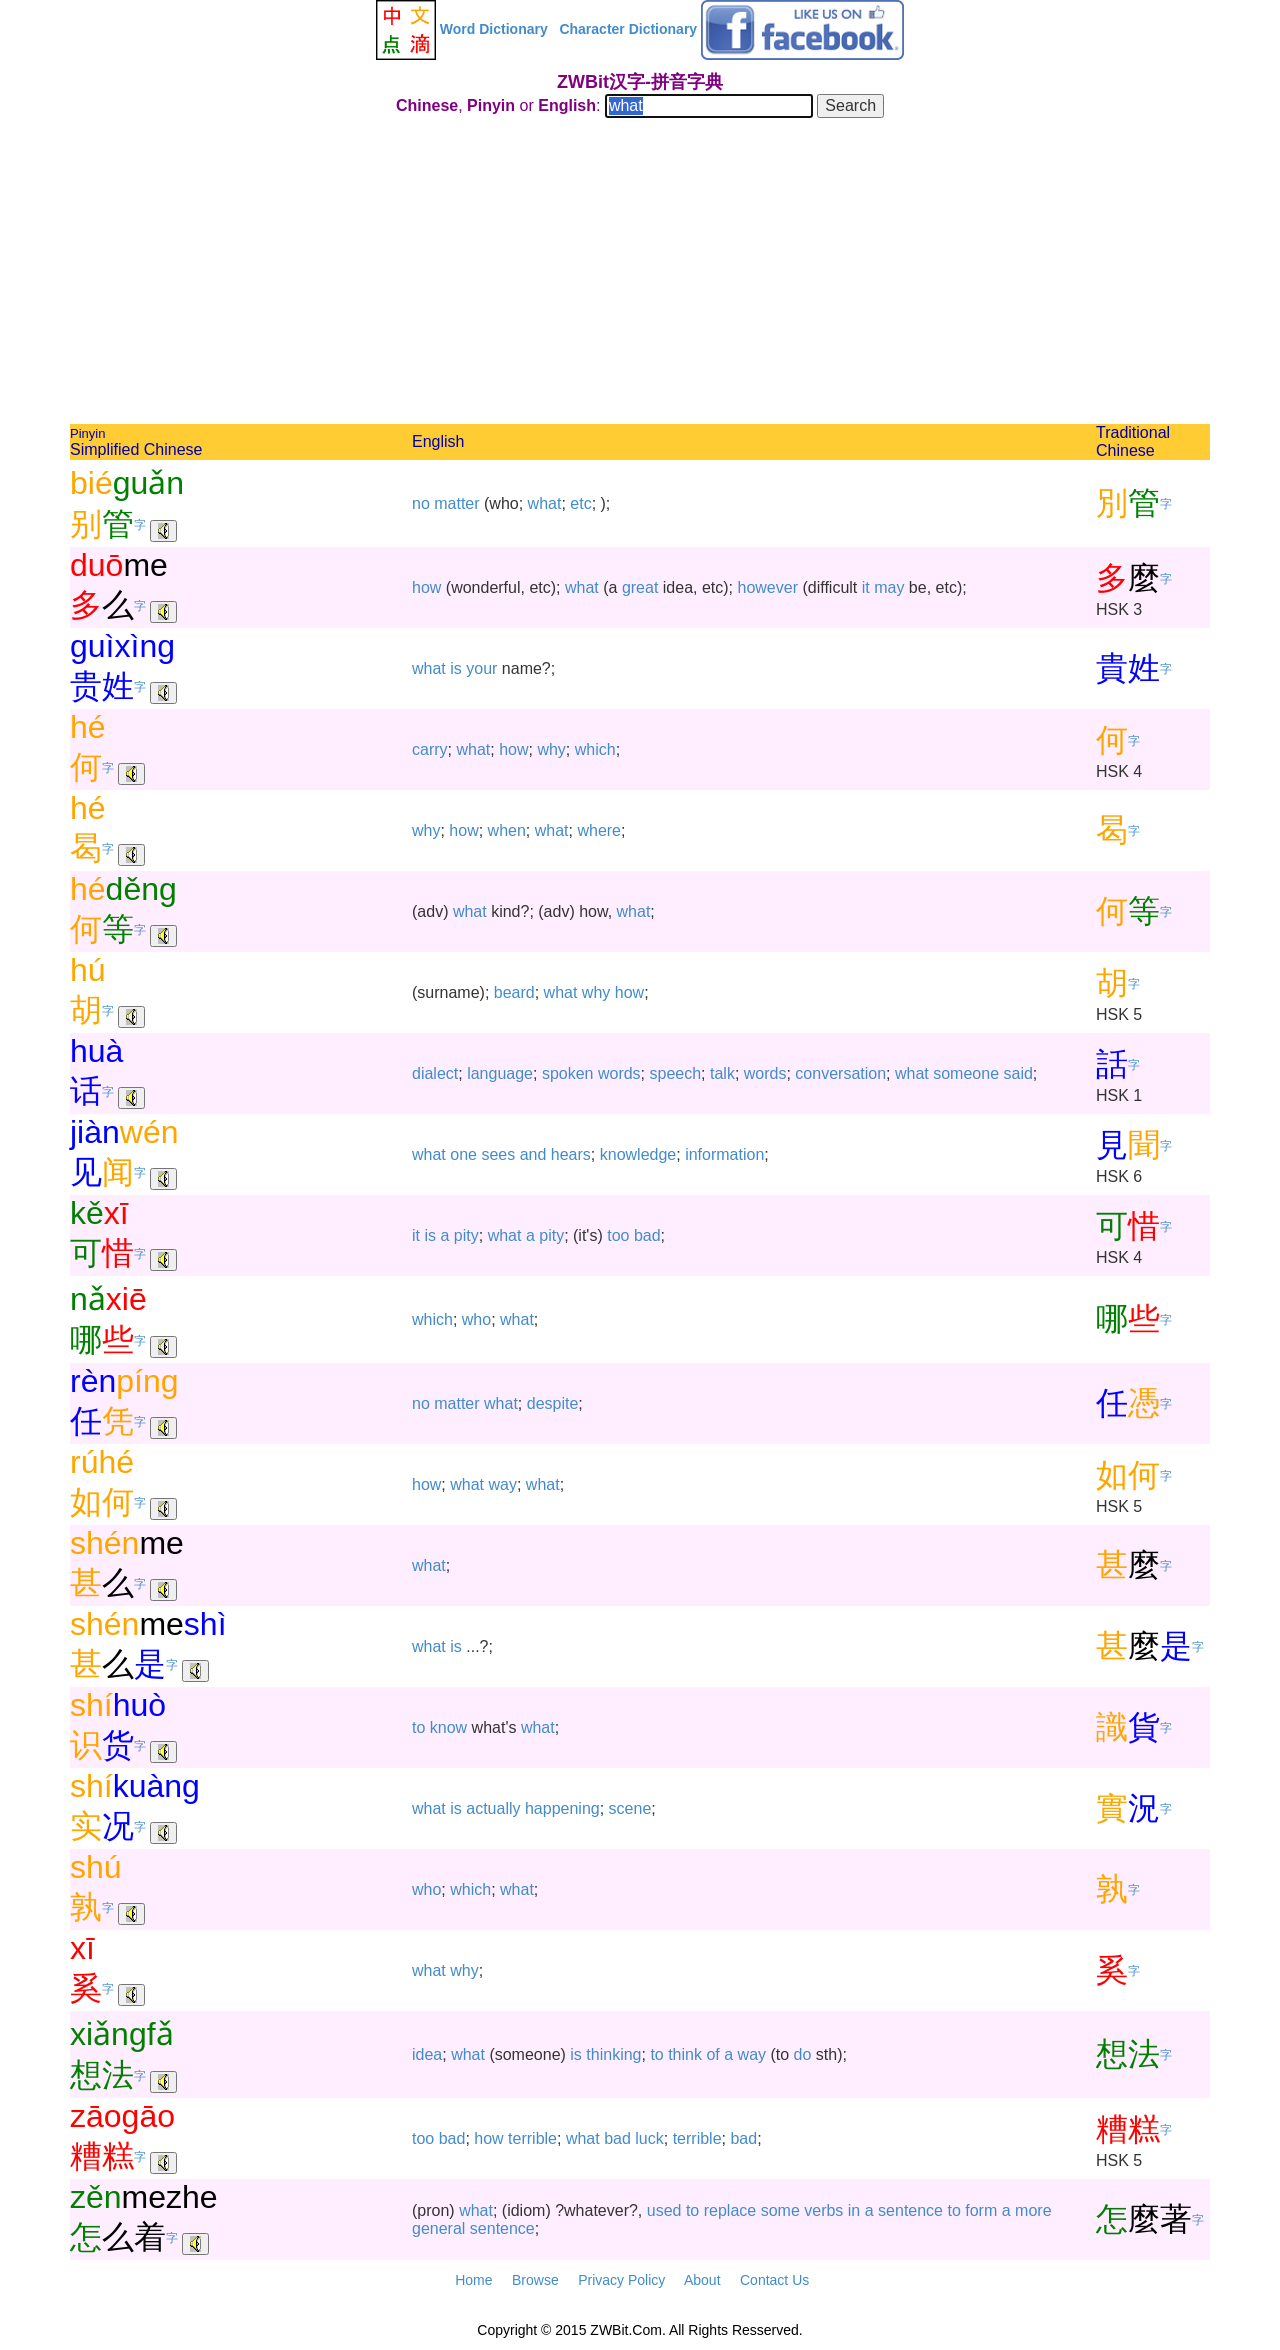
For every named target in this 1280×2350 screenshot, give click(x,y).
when (507, 830)
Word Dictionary (494, 29)
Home (473, 2280)
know (448, 1727)
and (533, 1154)
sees (498, 1154)
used (664, 2210)
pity (466, 1235)
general (438, 2228)
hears (571, 1154)
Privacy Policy (621, 2280)
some (780, 2210)
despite (553, 1403)
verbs (823, 2210)
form (981, 2210)
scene (630, 1808)
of (712, 2054)
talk (722, 1073)
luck (649, 2138)
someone (966, 1073)
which (595, 749)
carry (430, 749)
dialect (435, 1073)
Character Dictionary (628, 29)
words (619, 1073)
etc (580, 503)
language (500, 1073)
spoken (568, 1073)
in (854, 2210)
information (724, 1154)
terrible (532, 2138)
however (768, 587)
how (426, 587)
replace (730, 2210)
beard (514, 992)
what (545, 503)
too (618, 1235)
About (702, 2280)
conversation (840, 1073)
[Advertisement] (640, 274)
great (640, 587)
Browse (535, 2280)
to (418, 1727)
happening (562, 1808)
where (599, 830)
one (463, 1154)
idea (427, 2054)
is (456, 668)
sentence (910, 2210)
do (803, 2054)
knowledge (638, 1154)
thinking (613, 2054)
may (889, 587)
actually (493, 1808)
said (1018, 1073)
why (551, 749)
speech (676, 1073)
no (421, 503)
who (476, 1319)
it (866, 587)
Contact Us (774, 2280)
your (481, 668)
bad (647, 1235)
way (503, 1484)
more (1033, 2210)
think (685, 2054)
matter (456, 503)
